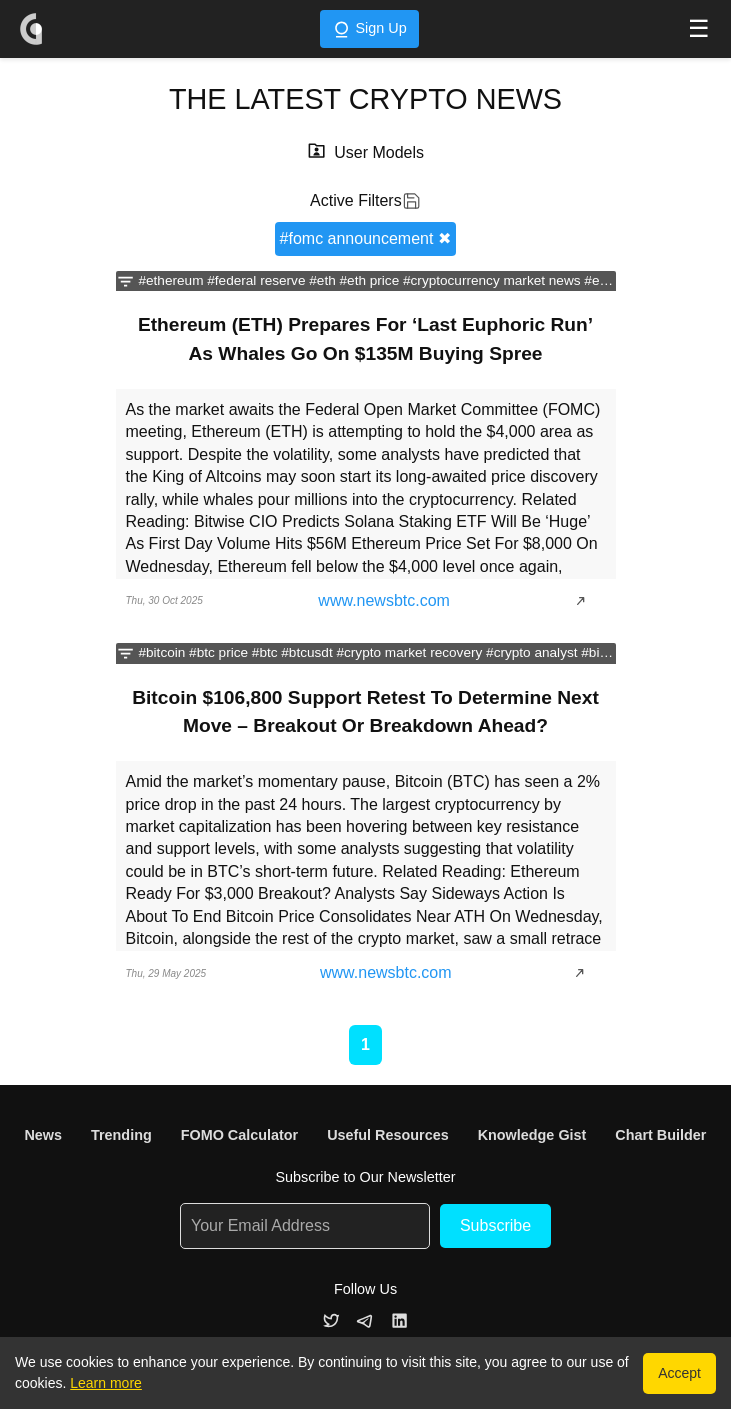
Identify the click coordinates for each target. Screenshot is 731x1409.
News (43, 1135)
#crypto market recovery (409, 652)
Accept (679, 1373)
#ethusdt (610, 280)
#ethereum (170, 280)
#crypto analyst (531, 652)
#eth (322, 280)
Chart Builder (660, 1135)
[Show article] (586, 601)
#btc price (218, 652)
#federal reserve (256, 280)
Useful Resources (388, 1135)
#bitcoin (161, 652)
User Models (379, 152)
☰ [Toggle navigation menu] (699, 28)
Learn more (106, 1383)
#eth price (370, 280)
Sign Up (369, 29)
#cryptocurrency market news (492, 280)
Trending (121, 1135)
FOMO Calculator (240, 1135)
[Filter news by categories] (125, 281)
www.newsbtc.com (384, 600)
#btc (265, 652)
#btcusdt (306, 652)
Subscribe (495, 1225)
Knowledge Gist (532, 1135)
